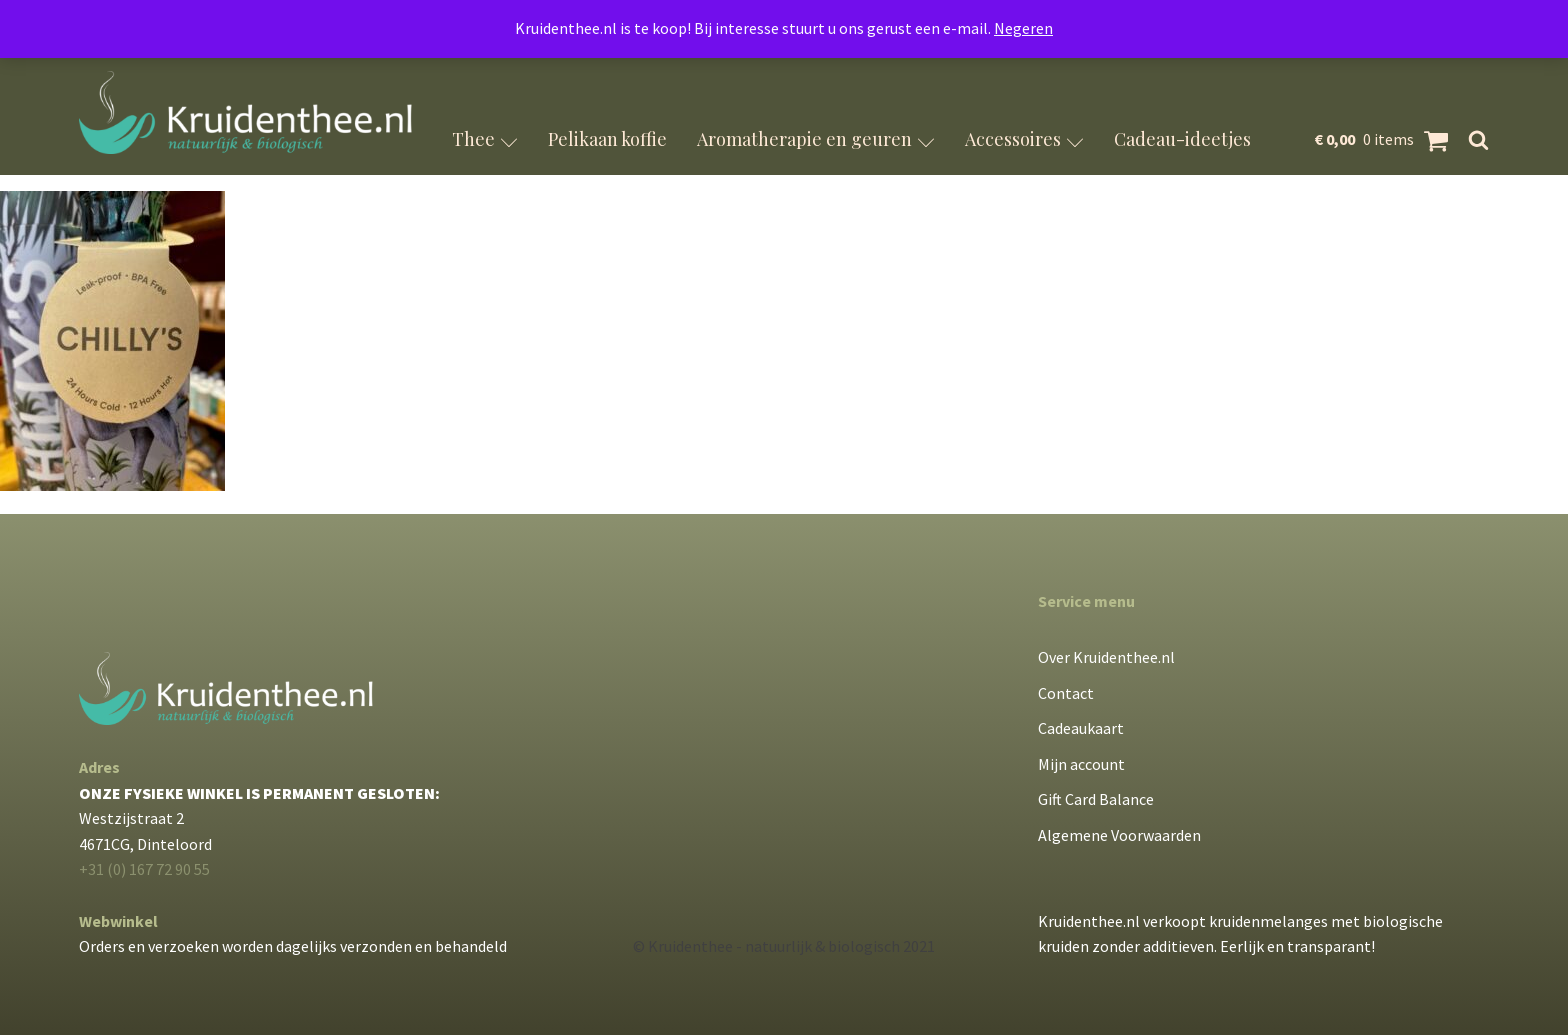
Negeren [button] (1023, 28)
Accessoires (1024, 139)
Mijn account (1081, 764)
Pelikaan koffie (607, 139)
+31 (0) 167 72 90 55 (144, 869)
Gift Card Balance (1096, 799)
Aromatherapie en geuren (816, 139)
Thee (485, 139)
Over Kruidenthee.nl (1106, 657)
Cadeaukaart (1081, 728)
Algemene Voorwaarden (1119, 835)
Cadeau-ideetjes (1182, 139)
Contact (1066, 693)
